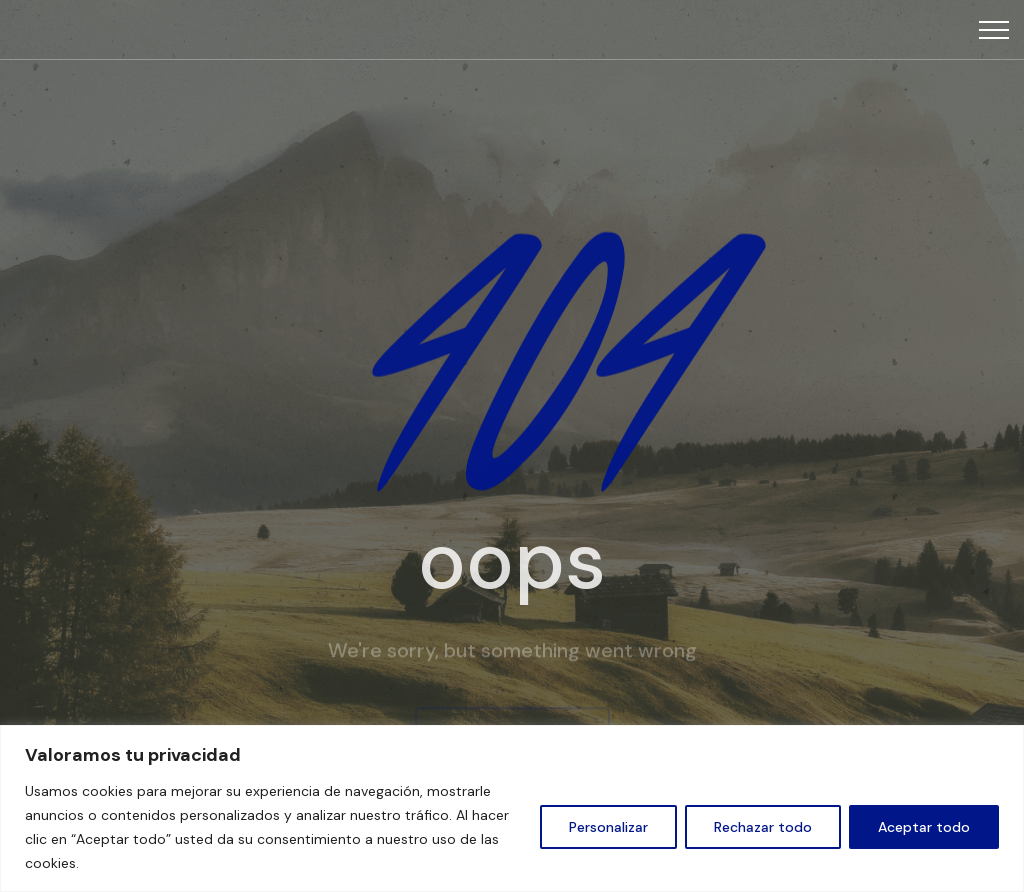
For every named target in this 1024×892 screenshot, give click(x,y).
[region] (512, 808)
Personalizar (608, 827)
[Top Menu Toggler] (994, 30)
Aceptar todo (924, 827)
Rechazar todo (763, 827)
